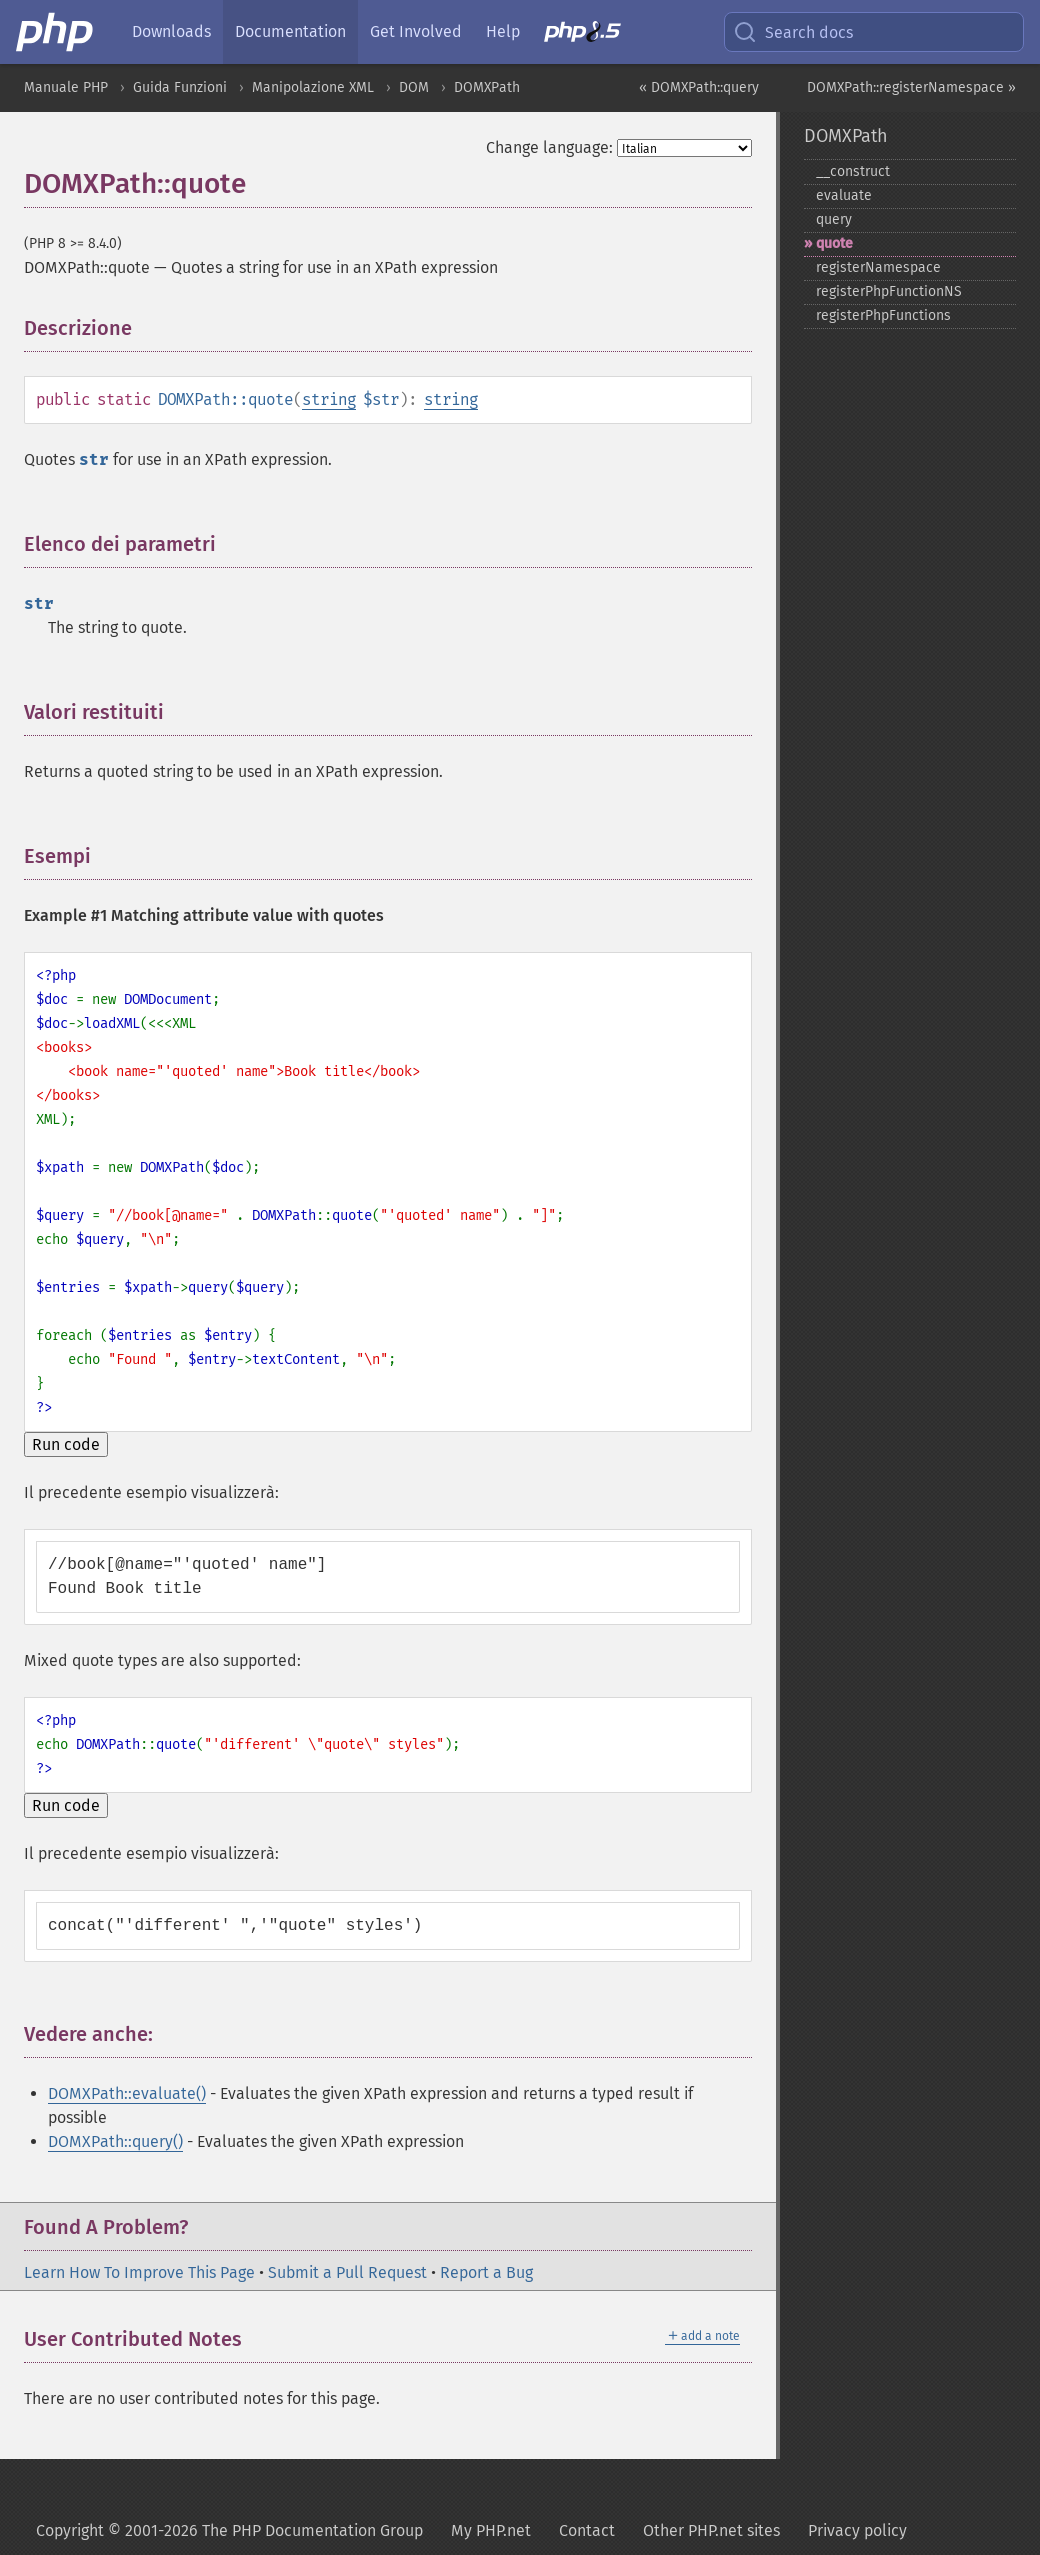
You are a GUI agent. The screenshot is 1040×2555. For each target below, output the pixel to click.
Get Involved (416, 31)
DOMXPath (487, 87)
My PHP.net (491, 2530)
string (329, 399)
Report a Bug (486, 2272)
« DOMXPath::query (699, 87)
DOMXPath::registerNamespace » (911, 87)
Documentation (290, 31)
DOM (414, 87)
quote (834, 243)
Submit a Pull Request (347, 2272)
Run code (66, 1444)
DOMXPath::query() (115, 2141)
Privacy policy (857, 2530)
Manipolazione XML (313, 87)
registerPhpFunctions (883, 315)
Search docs (793, 32)
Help (503, 31)
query (834, 219)
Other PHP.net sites (711, 2530)
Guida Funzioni (180, 87)
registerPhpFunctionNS (889, 291)
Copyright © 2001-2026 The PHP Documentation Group (229, 2530)
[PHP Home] (56, 32)
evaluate (844, 195)
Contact (587, 2530)
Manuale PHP (66, 87)
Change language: (549, 147)
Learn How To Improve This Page (139, 2272)
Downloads (171, 31)
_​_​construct (853, 171)
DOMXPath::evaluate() (127, 2093)
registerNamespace (878, 267)
